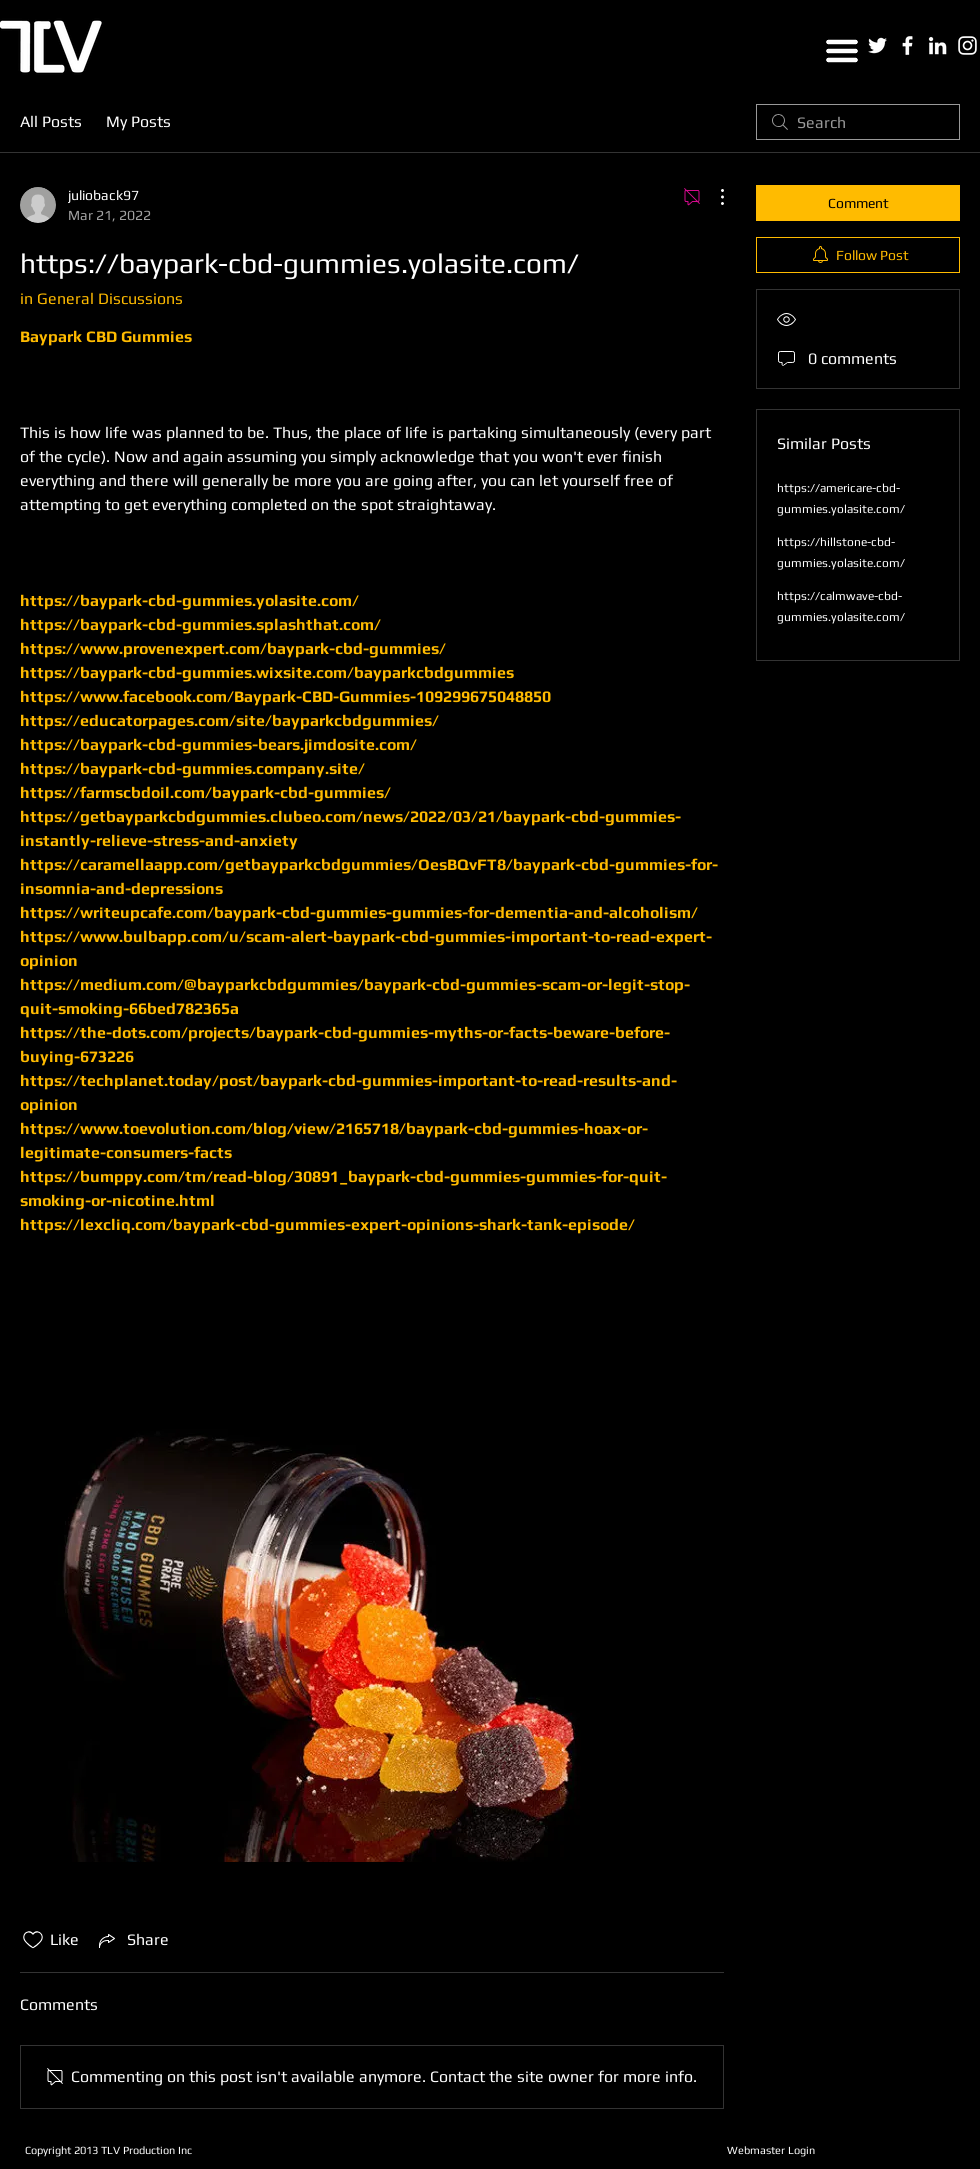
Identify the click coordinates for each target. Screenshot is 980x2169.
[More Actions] (712, 197)
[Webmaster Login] (770, 2150)
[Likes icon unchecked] (33, 1940)
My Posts (138, 121)
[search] (858, 122)
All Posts (51, 121)
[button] (842, 51)
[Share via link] (132, 1940)
